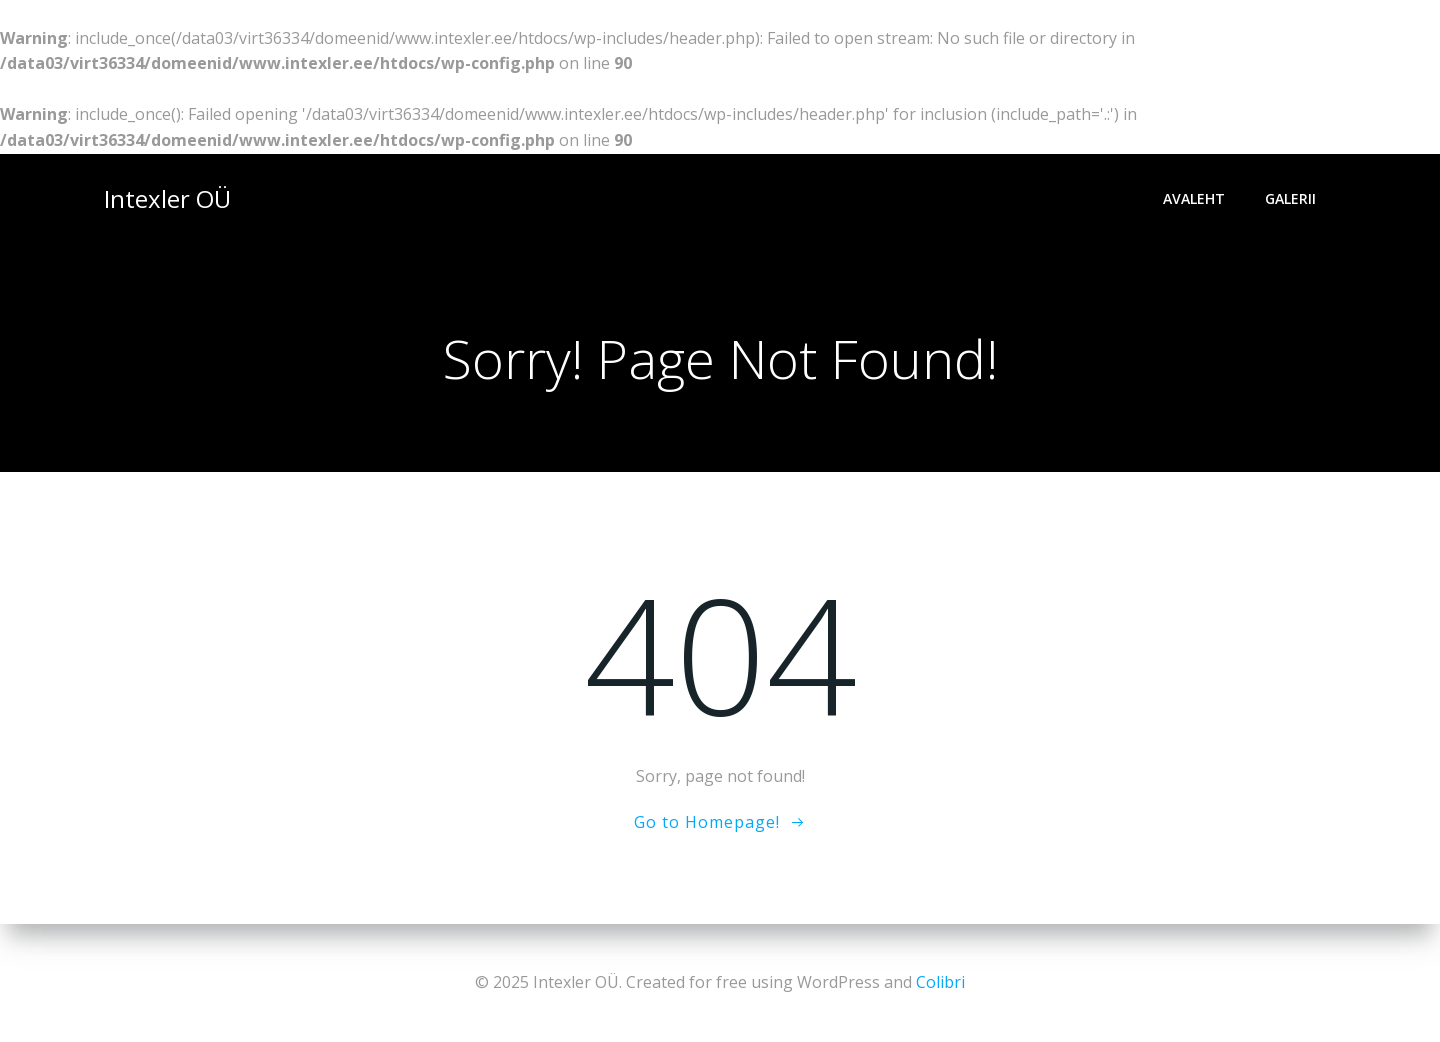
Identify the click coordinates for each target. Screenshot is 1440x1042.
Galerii (1290, 198)
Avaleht (1194, 198)
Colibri (940, 982)
